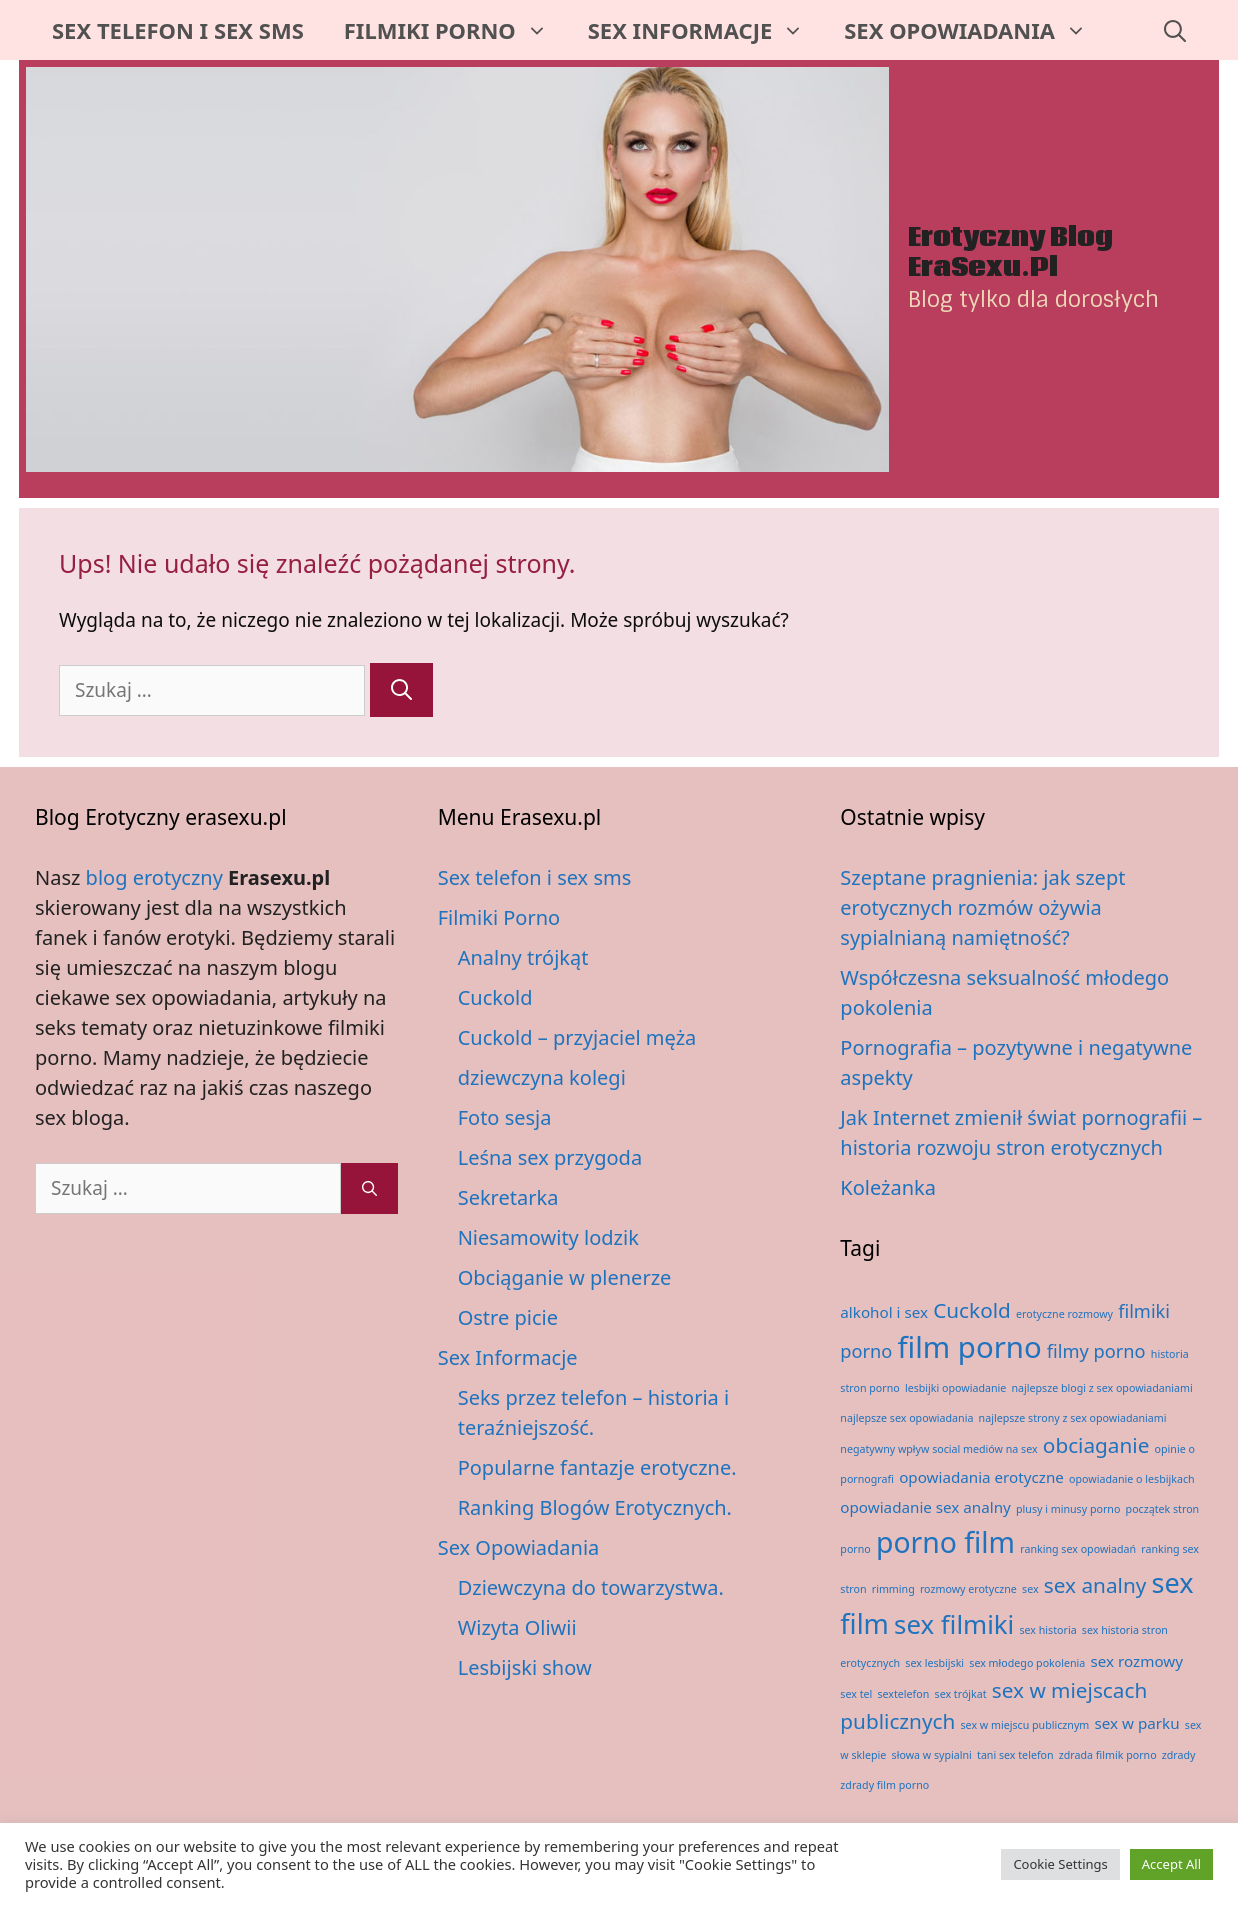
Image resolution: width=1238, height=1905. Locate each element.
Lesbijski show (525, 1667)
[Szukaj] (401, 690)
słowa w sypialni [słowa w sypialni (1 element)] (932, 1755)
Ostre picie (508, 1317)
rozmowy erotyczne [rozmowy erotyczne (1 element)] (968, 1589)
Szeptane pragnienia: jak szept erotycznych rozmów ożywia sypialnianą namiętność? (982, 907)
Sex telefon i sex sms (178, 30)
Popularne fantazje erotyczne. (597, 1467)
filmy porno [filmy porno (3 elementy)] (1096, 1351)
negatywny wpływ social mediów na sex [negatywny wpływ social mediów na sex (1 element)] (938, 1449)
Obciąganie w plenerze (565, 1277)
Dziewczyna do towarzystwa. (591, 1587)
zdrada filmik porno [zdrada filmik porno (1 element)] (1108, 1755)
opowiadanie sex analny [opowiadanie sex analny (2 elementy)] (925, 1507)
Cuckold (495, 997)
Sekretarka (508, 1197)
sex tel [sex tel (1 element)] (856, 1694)
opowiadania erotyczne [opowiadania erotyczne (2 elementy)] (981, 1477)
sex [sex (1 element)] (1030, 1589)
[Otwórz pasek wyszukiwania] (1175, 30)
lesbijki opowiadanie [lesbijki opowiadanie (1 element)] (955, 1388)
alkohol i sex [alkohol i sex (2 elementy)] (884, 1312)
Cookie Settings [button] (1060, 1864)
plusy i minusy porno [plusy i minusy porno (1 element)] (1068, 1509)
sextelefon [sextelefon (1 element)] (903, 1694)
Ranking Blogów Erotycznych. (595, 1507)
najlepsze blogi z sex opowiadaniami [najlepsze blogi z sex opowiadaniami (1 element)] (1101, 1388)
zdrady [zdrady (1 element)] (1179, 1755)
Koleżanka (888, 1187)
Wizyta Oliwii (517, 1627)
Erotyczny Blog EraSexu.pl (1010, 253)
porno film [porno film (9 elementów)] (945, 1542)
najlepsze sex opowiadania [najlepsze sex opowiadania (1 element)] (906, 1418)
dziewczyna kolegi (542, 1077)
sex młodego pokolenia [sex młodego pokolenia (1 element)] (1027, 1663)
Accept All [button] (1171, 1864)
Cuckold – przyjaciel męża (577, 1037)
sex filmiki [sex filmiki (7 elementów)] (954, 1624)
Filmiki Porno (456, 30)
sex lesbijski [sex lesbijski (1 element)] (934, 1663)
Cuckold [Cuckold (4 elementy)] (972, 1310)
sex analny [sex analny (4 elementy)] (1095, 1585)
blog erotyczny (154, 877)
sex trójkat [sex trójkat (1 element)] (961, 1694)
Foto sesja (505, 1117)
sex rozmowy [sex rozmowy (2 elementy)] (1137, 1661)
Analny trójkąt (523, 957)
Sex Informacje (706, 30)
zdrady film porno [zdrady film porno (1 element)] (884, 1785)
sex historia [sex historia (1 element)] (1047, 1630)
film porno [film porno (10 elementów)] (970, 1347)
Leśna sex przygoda (550, 1157)
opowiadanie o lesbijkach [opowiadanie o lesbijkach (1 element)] (1132, 1479)
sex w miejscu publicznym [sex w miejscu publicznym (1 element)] (1025, 1725)
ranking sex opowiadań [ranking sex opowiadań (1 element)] (1078, 1549)
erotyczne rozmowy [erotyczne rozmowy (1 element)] (1064, 1314)
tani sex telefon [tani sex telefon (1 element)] (1015, 1755)
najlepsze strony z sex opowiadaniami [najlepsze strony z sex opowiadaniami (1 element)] (1073, 1418)
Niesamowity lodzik (548, 1237)
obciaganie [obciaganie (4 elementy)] (1096, 1445)
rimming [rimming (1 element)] (893, 1589)
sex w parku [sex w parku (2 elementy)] (1137, 1723)
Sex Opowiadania (975, 30)
